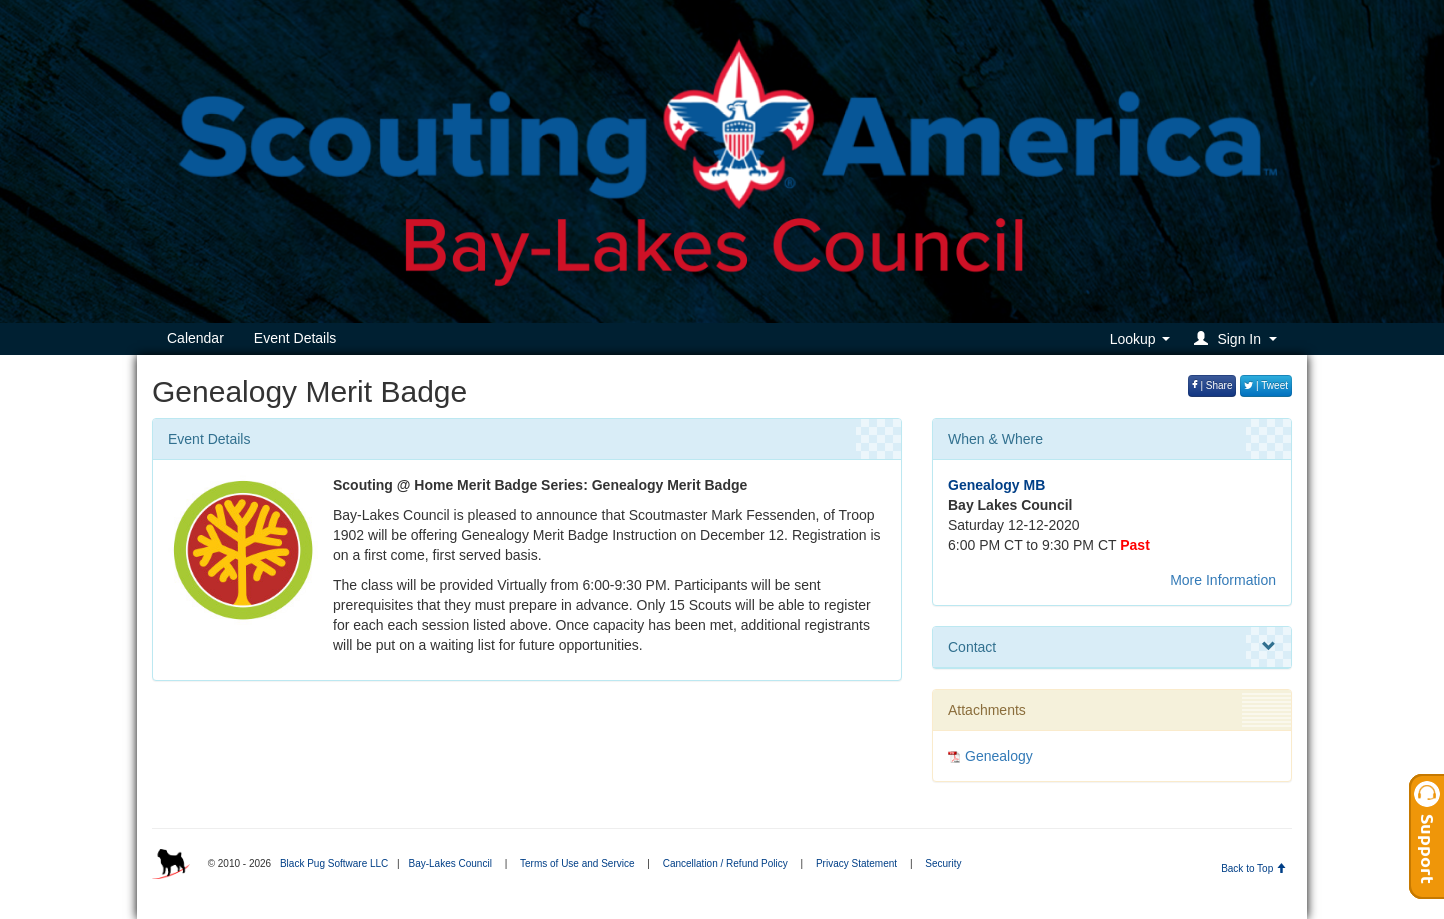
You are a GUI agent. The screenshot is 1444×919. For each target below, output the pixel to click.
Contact (1112, 647)
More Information (1223, 580)
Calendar (195, 338)
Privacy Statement (856, 863)
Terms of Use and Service (577, 863)
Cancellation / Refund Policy (725, 863)
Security (943, 863)
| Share (1212, 385)
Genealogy (999, 756)
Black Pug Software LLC (334, 863)
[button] (1238, 338)
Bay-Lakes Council (449, 863)
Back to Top (1253, 868)
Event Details (295, 338)
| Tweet (1266, 385)
